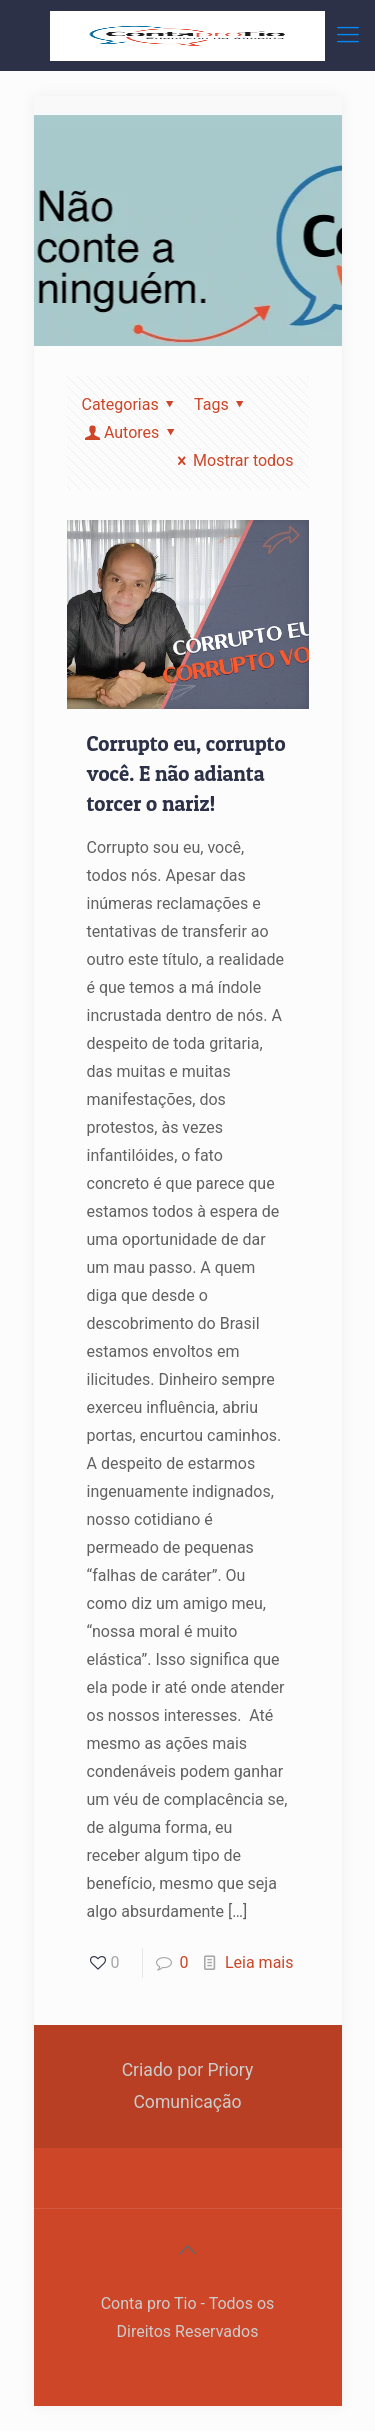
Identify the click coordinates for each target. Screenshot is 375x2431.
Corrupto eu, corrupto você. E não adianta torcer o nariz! (186, 773)
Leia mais (259, 1962)
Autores (132, 432)
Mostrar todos (232, 460)
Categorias (132, 404)
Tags (222, 404)
